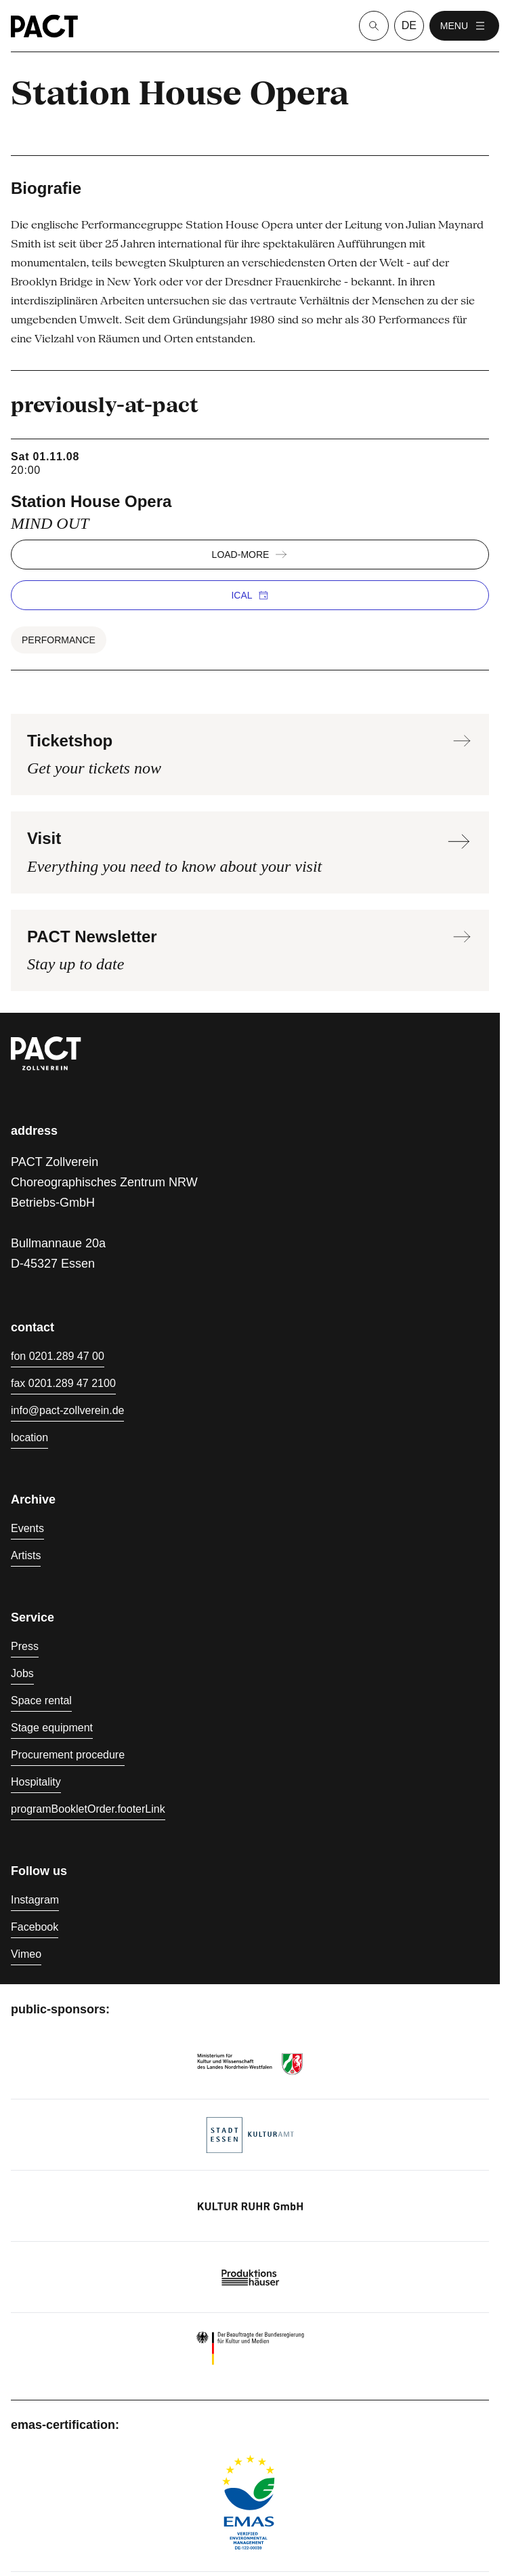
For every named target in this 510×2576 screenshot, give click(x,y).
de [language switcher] (409, 25)
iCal (249, 595)
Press (25, 1646)
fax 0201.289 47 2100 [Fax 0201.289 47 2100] (63, 1383)
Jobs (22, 1673)
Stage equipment (52, 1727)
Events (27, 1528)
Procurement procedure (68, 1754)
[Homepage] (44, 26)
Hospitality (36, 1782)
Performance (58, 640)
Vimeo (26, 1954)
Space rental (41, 1700)
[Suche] (374, 26)
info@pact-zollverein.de (67, 1410)
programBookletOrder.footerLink (88, 1809)
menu (464, 26)
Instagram (35, 1900)
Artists (26, 1555)
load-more (250, 554)
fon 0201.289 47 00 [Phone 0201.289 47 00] (57, 1356)
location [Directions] (29, 1437)
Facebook (34, 1927)
